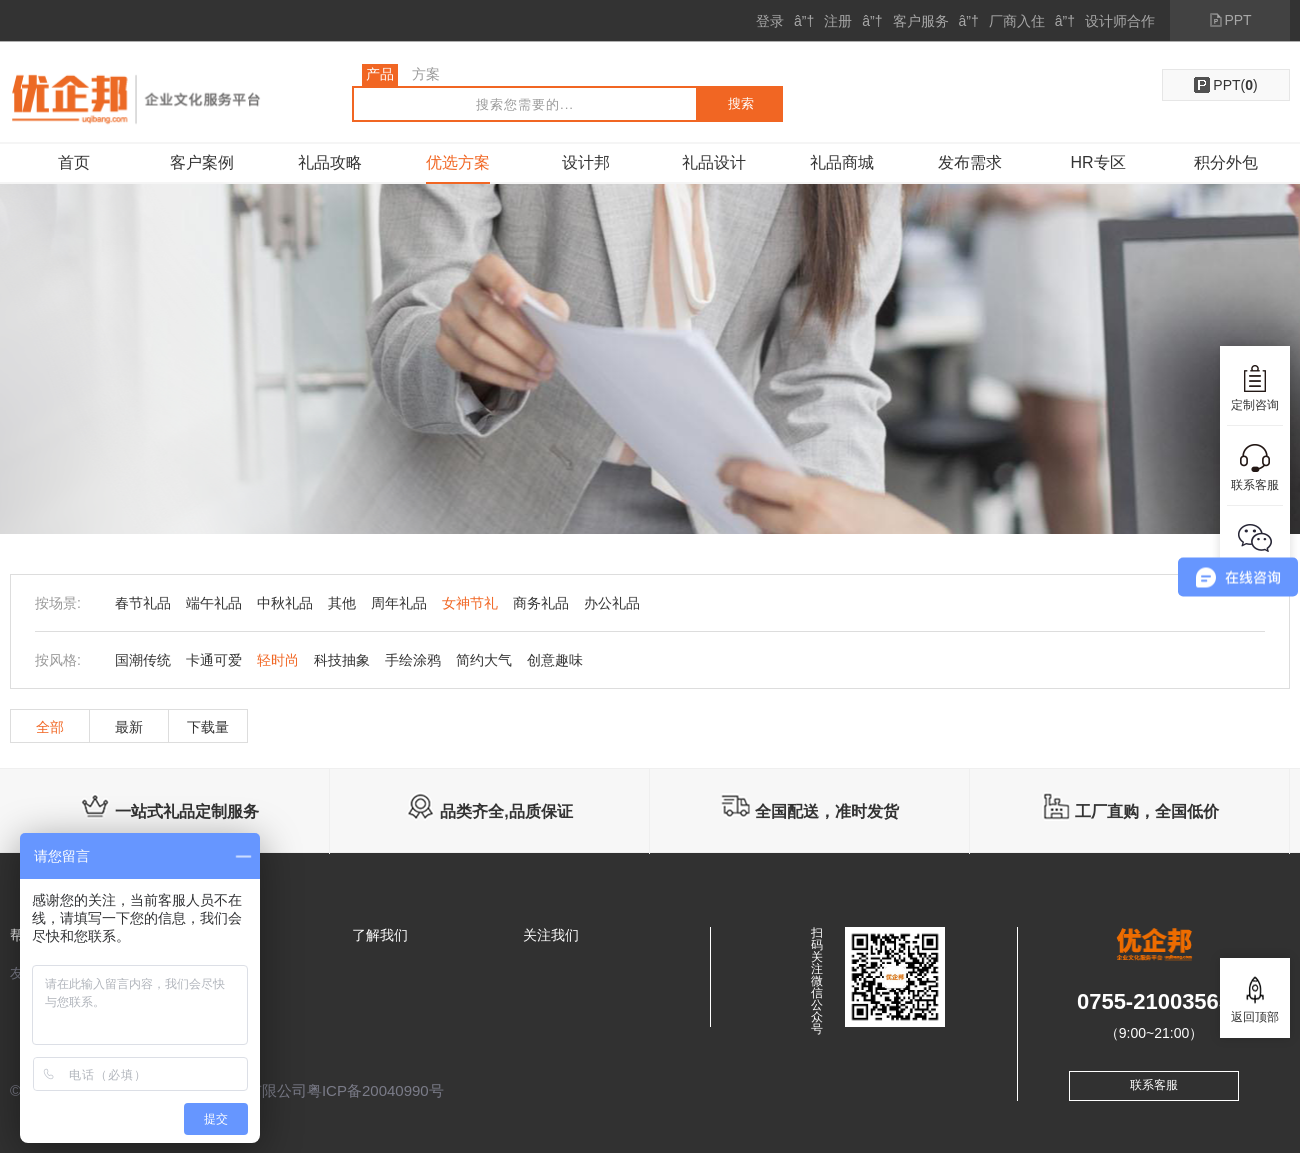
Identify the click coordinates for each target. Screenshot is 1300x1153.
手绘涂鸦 (413, 660)
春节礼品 (143, 603)
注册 (838, 21)
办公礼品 (612, 603)
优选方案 (458, 162)
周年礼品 (399, 603)
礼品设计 (714, 162)
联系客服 (1154, 1085)
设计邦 (586, 162)
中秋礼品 (285, 603)
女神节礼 (470, 603)
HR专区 (1097, 162)
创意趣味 (555, 660)
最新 (129, 727)
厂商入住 (1017, 21)
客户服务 (921, 21)
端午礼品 (214, 603)
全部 (50, 727)
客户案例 (202, 162)
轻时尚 (278, 660)
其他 (342, 603)
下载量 (208, 727)
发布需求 (970, 162)
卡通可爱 (214, 660)
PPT (1237, 20)
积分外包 (1226, 162)
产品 (380, 74)
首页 (74, 162)
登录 (770, 21)
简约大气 (484, 660)
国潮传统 (143, 660)
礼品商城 (842, 162)
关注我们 (551, 935)
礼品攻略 (330, 162)
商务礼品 (541, 603)
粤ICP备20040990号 (375, 1090)
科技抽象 (342, 660)
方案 (426, 74)
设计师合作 (1120, 21)
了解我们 (380, 935)
